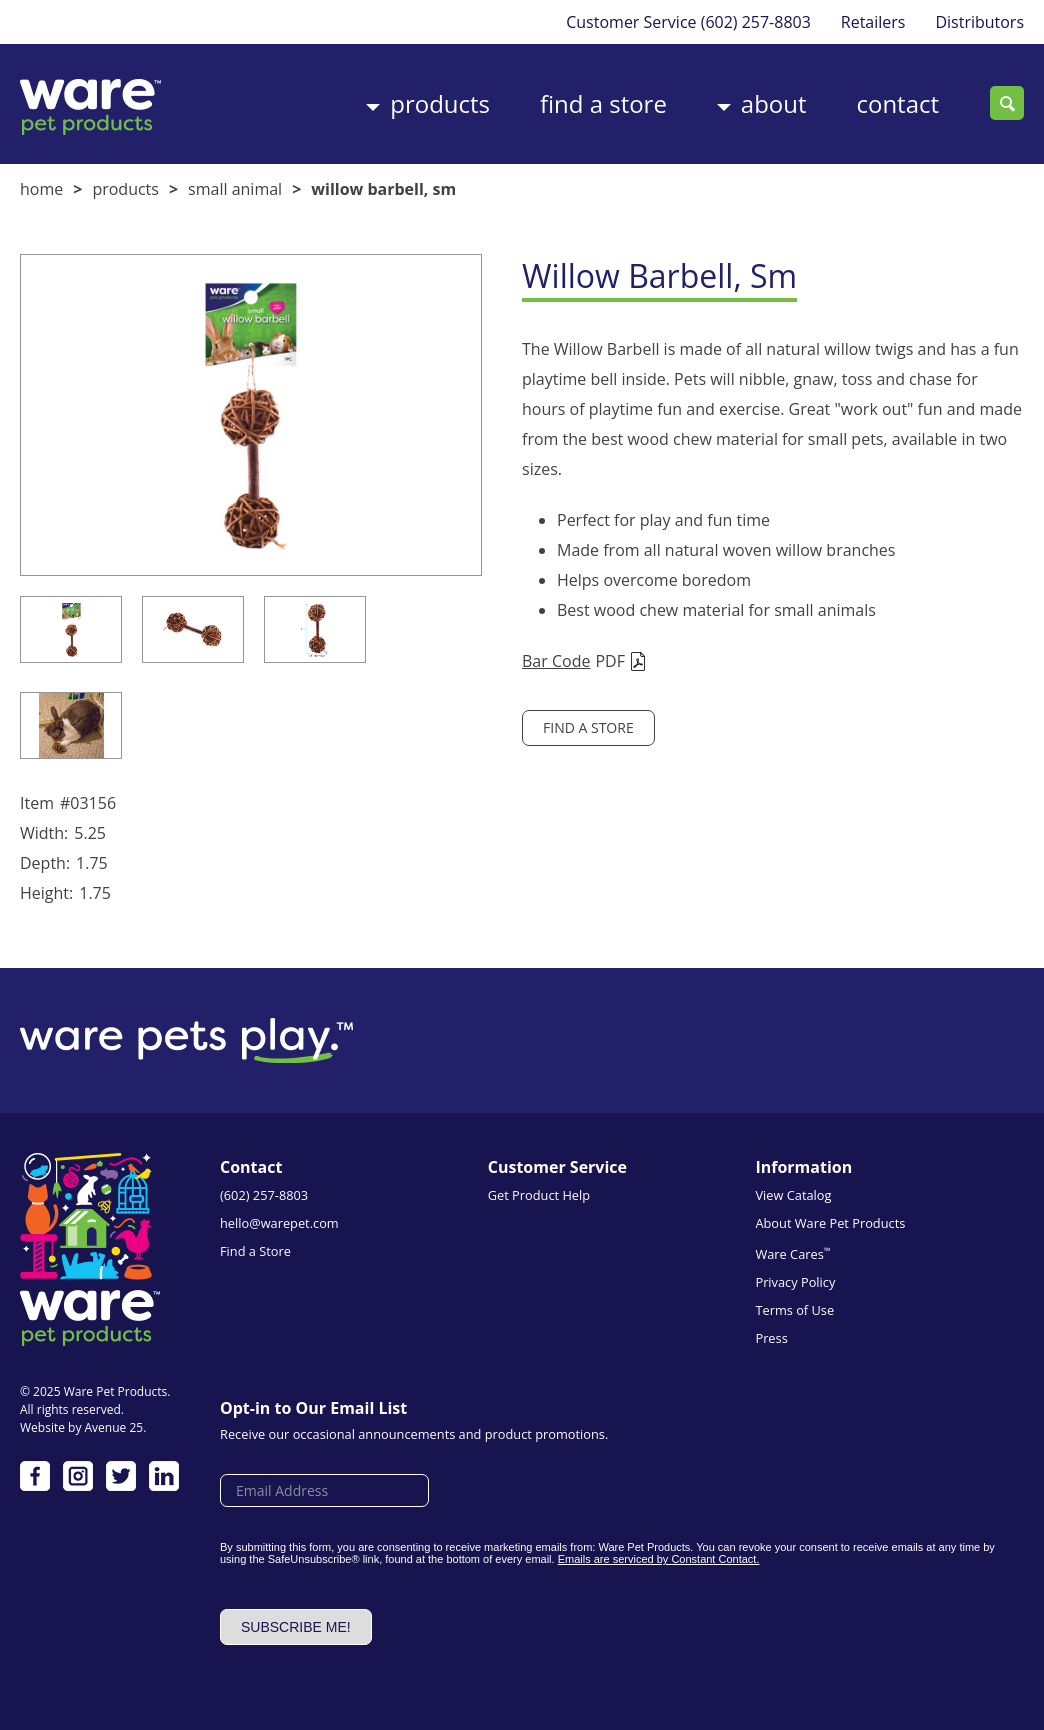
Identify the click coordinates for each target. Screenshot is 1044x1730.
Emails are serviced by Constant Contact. (659, 1559)
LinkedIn (164, 1476)
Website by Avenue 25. (83, 1427)
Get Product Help (539, 1195)
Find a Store (603, 103)
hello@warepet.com (279, 1223)
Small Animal (235, 189)
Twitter (121, 1476)
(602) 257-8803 (755, 22)
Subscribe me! (296, 1627)
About (774, 103)
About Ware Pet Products (830, 1223)
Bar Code (556, 661)
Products (440, 103)
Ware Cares (792, 1253)
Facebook (35, 1476)
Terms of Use (794, 1310)
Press (771, 1338)
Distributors (979, 22)
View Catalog (793, 1195)
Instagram (78, 1476)
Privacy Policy (795, 1282)
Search (1007, 103)
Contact (897, 103)
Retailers (873, 22)
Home (41, 189)
